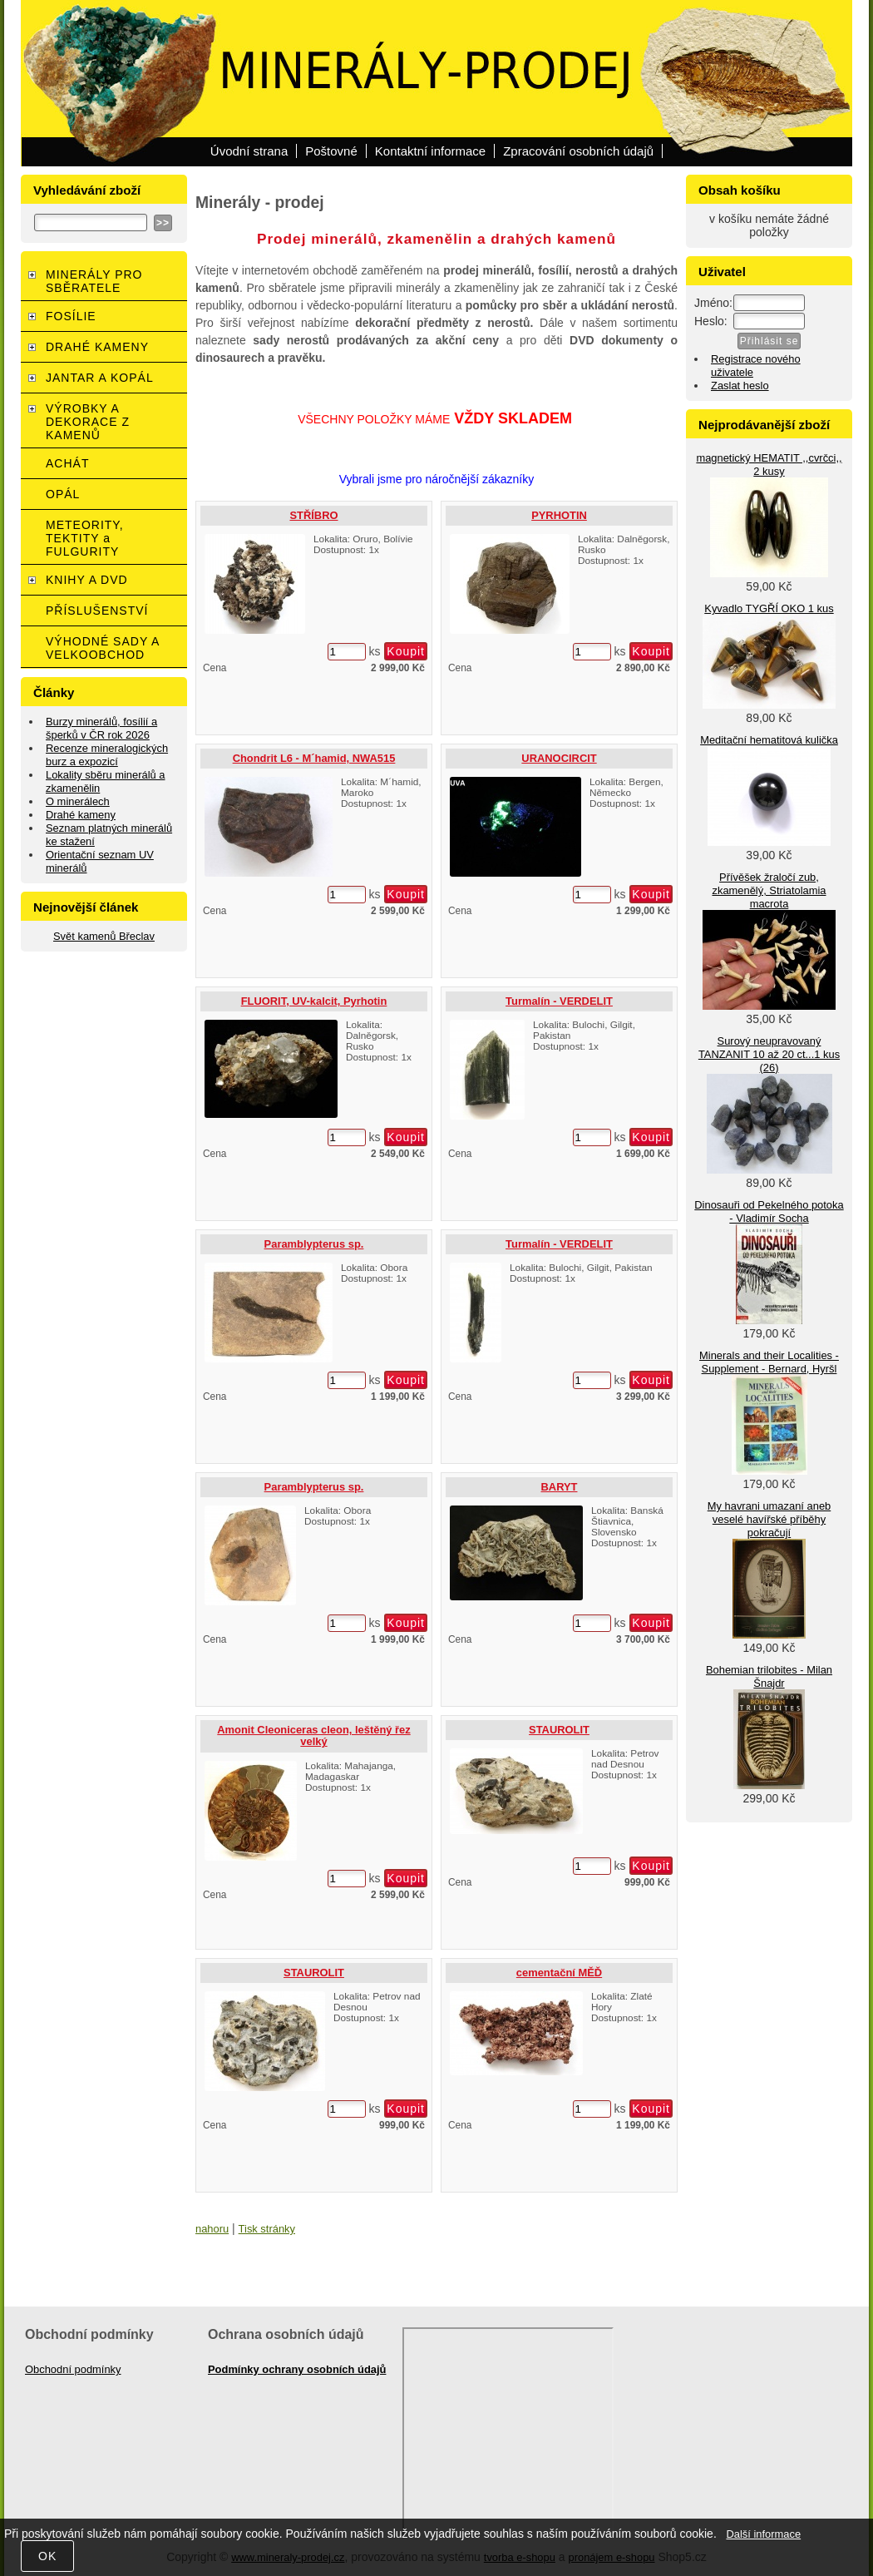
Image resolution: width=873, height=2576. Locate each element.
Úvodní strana (249, 151)
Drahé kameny (81, 814)
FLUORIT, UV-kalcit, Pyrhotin (314, 1001)
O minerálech (78, 801)
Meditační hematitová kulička (769, 740)
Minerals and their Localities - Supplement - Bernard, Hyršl (769, 1362)
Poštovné (331, 151)
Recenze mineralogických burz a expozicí (107, 755)
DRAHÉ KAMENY (97, 347)
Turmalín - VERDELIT (559, 1001)
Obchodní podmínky (73, 2369)
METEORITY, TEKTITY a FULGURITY (85, 538)
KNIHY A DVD (87, 579)
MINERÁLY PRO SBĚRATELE (94, 281)
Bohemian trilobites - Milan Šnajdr (769, 1676)
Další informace (763, 2534)
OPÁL (63, 494)
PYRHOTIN (559, 515)
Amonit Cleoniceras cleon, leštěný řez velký (313, 1735)
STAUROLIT (559, 1729)
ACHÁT (67, 463)
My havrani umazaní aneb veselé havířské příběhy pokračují (769, 1519)
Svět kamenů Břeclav (104, 936)
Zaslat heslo (740, 385)
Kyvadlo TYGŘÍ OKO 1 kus (768, 608)
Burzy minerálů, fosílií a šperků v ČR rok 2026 (101, 728)
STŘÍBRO (313, 515)
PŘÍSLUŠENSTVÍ (97, 610)
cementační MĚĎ (559, 1972)
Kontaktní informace (430, 151)
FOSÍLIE (71, 316)
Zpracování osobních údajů (578, 151)
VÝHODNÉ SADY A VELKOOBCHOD (103, 648)
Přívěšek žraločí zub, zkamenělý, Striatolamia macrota (769, 890)
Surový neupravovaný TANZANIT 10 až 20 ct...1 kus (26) (769, 1054)
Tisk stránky (267, 2228)
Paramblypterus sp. (314, 1244)
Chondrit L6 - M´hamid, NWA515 (314, 758)
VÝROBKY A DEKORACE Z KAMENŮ (88, 422)
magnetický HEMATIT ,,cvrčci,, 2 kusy (768, 464)
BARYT (559, 1487)
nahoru (212, 2228)
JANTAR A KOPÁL (100, 377)
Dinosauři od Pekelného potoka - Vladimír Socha (768, 1211)
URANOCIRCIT (558, 758)
